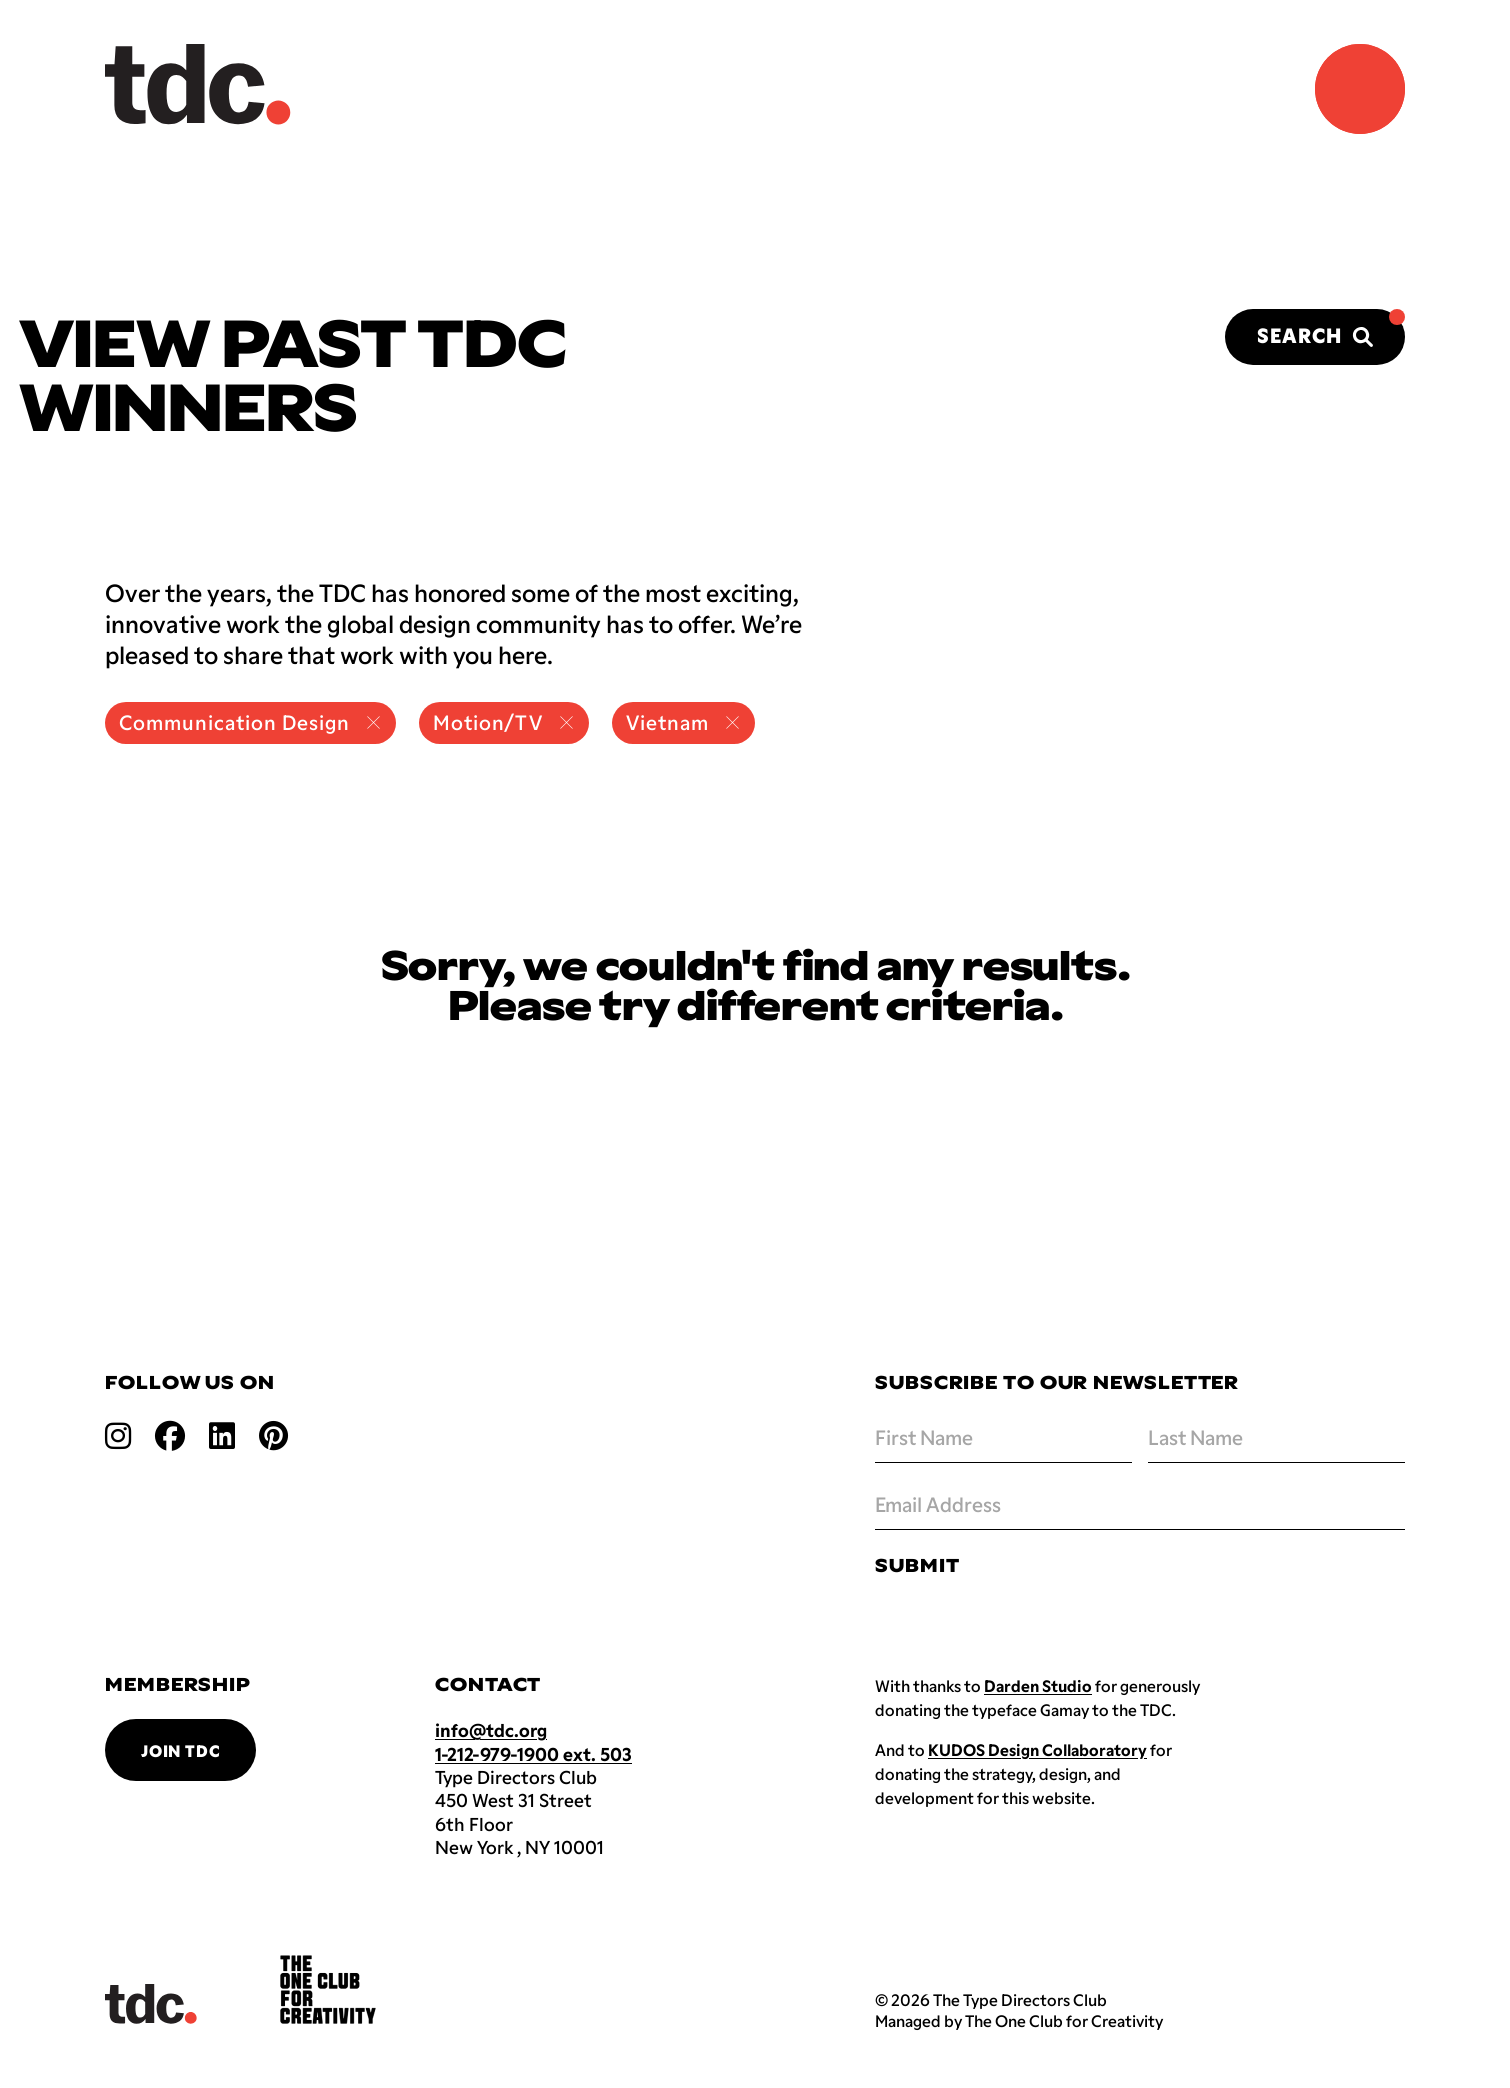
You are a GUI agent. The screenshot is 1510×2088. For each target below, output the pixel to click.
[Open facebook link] (170, 1434)
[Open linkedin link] (222, 1434)
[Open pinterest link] (273, 1434)
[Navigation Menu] (1360, 89)
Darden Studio (1038, 1685)
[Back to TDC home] (198, 84)
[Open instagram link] (118, 1434)
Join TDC (180, 1750)
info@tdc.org (491, 1730)
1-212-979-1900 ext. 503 (533, 1754)
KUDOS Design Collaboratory (1037, 1749)
